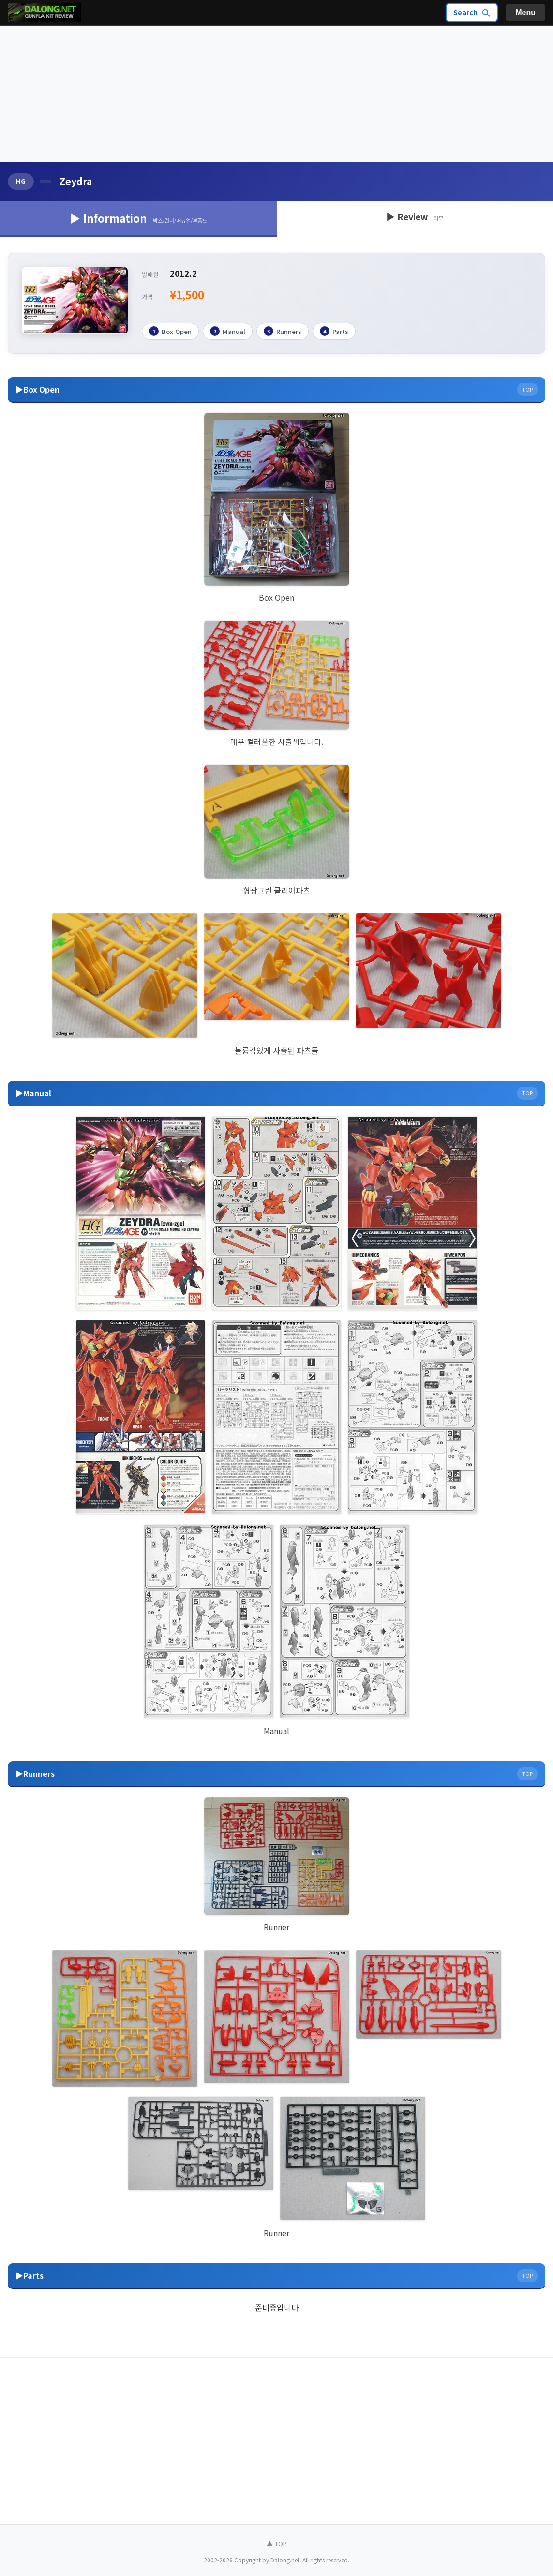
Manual (227, 331)
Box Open (170, 331)
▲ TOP (277, 2542)
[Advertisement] (276, 94)
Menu (525, 12)
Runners (282, 331)
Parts (334, 331)
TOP (527, 389)
